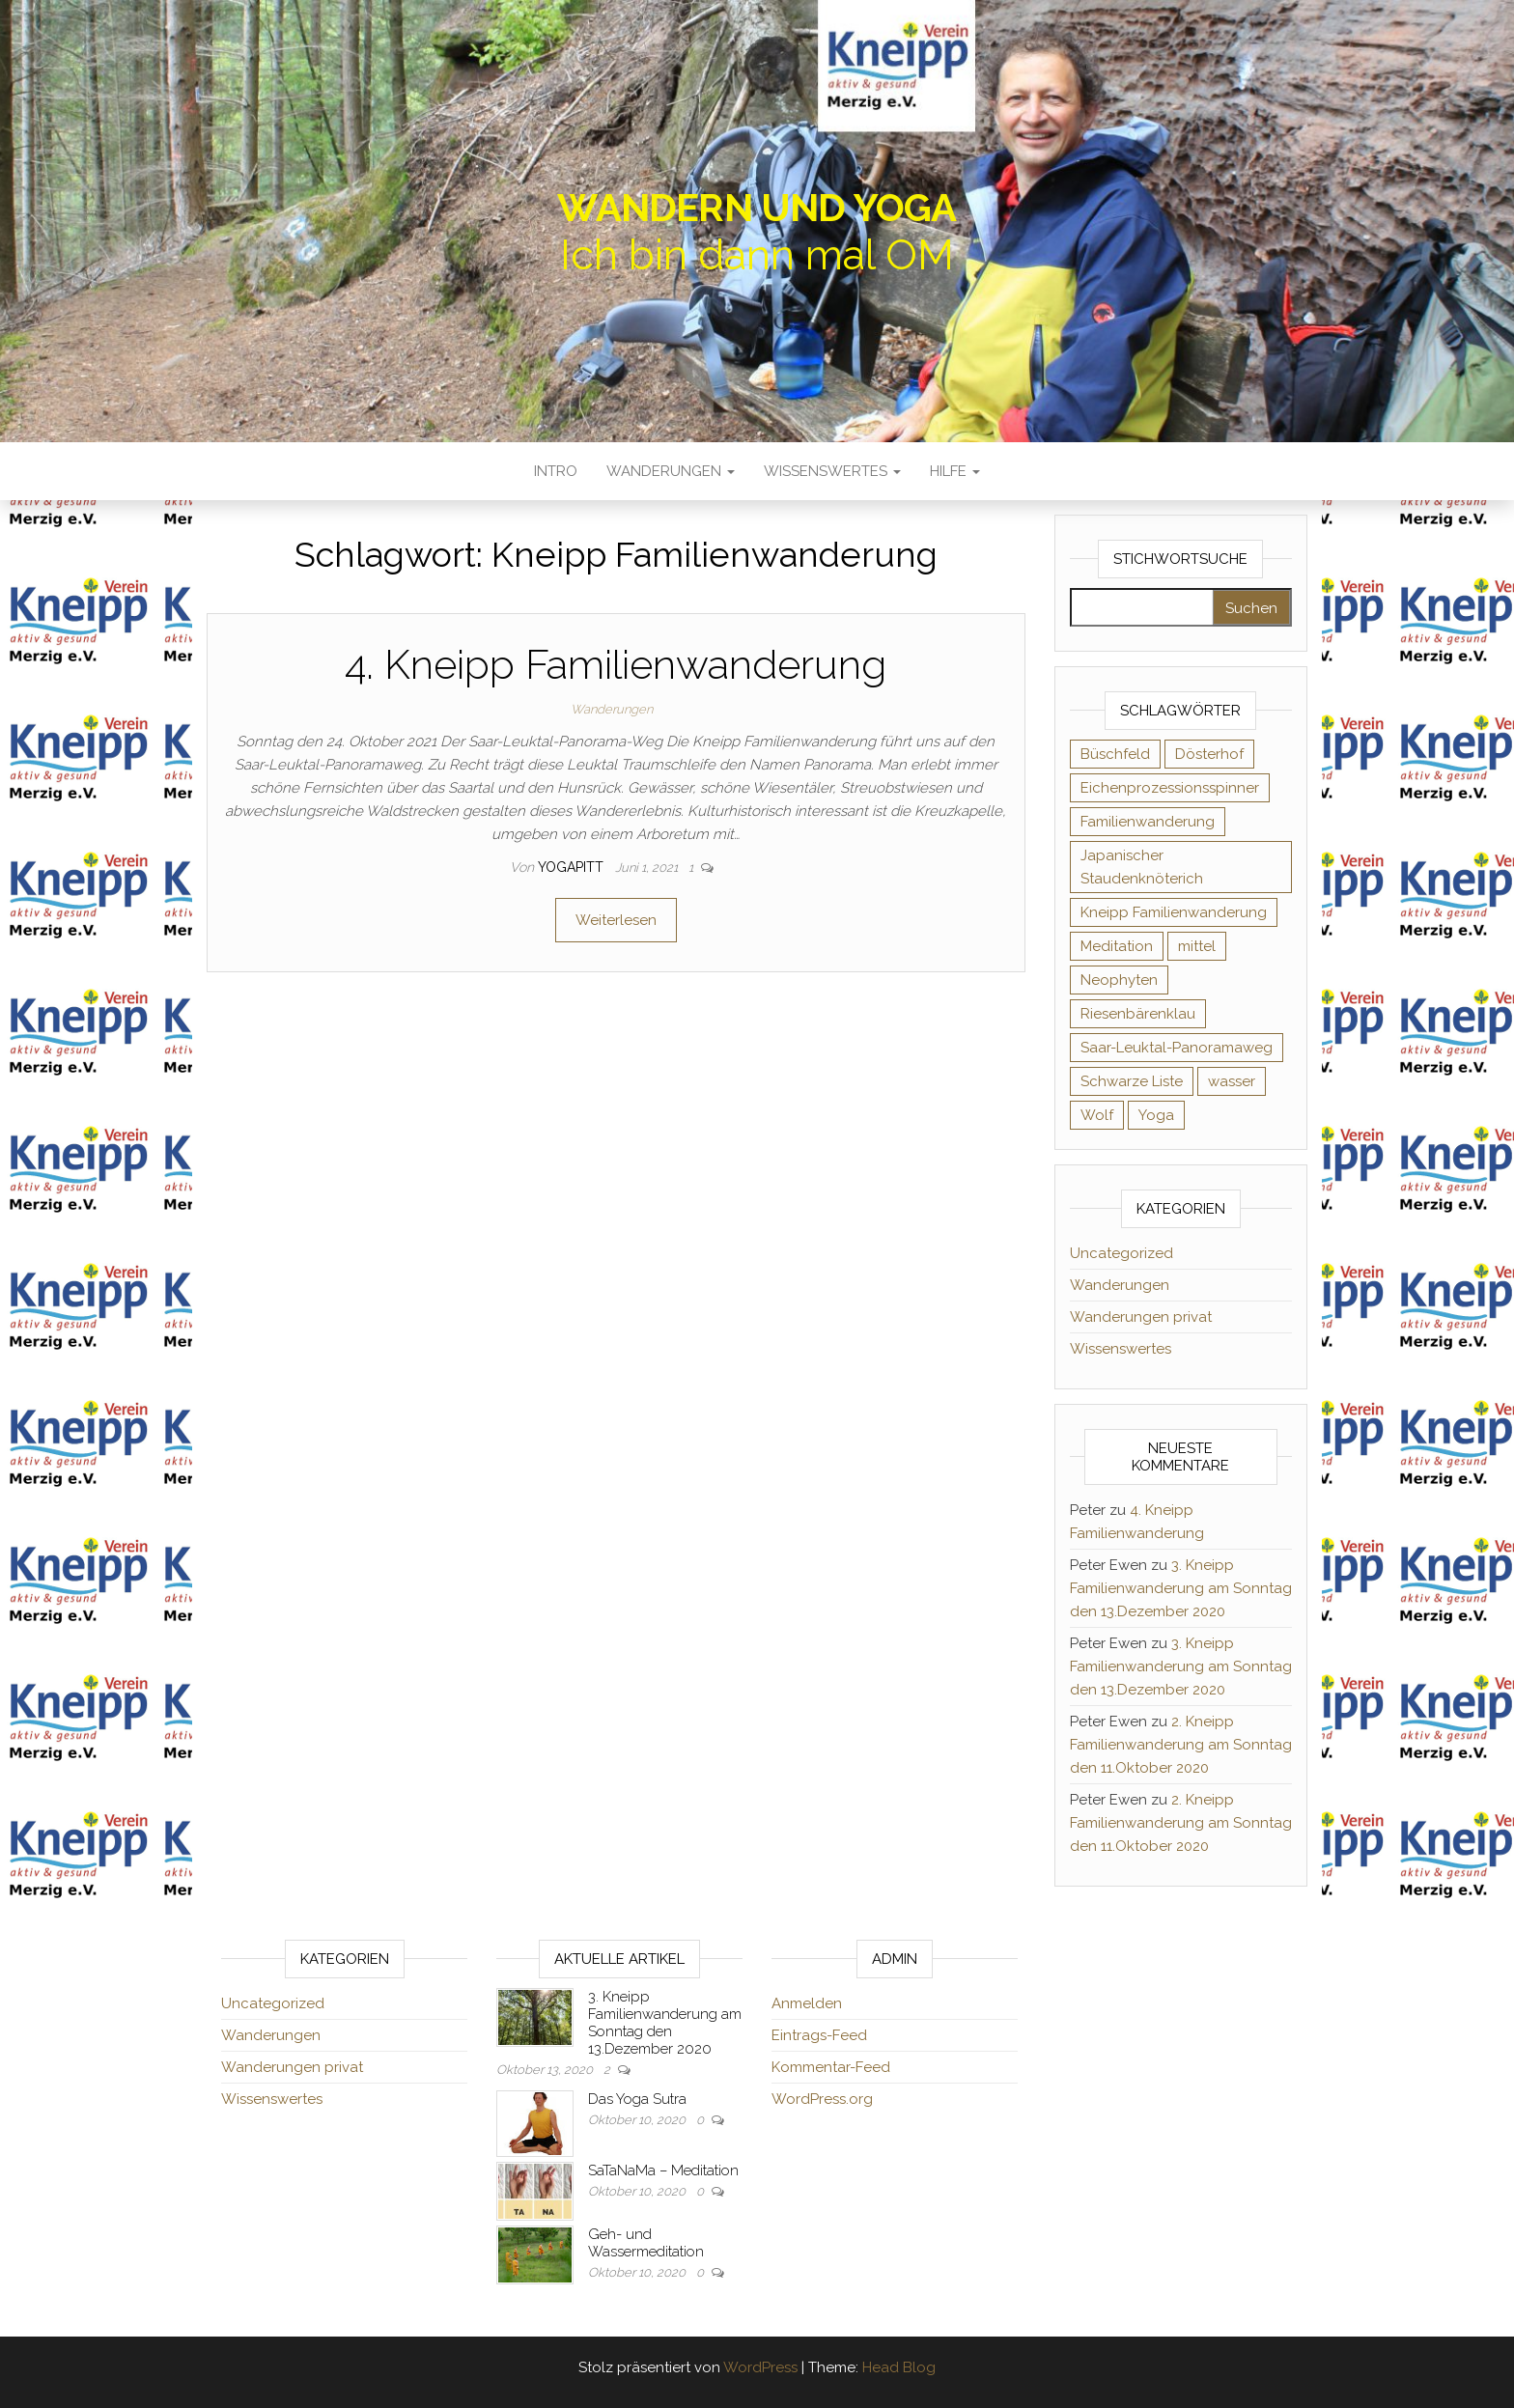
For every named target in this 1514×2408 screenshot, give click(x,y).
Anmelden (806, 2003)
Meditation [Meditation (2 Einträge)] (1116, 946)
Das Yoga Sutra (637, 2099)
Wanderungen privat (1141, 1317)
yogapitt (572, 867)
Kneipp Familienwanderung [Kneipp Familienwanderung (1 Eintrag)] (1173, 912)
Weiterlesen (616, 920)
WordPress (760, 2367)
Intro (555, 471)
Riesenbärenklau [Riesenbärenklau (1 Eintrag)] (1137, 1013)
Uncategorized (1121, 1253)
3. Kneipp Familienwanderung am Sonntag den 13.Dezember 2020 (1181, 1588)
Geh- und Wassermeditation (646, 2243)
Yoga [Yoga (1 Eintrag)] (1156, 1115)
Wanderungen (670, 471)
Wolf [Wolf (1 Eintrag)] (1096, 1115)
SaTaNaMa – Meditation (663, 2170)
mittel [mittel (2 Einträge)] (1197, 946)
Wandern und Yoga (756, 207)
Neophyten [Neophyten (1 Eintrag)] (1119, 980)
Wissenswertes (832, 471)
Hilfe (955, 471)
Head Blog (899, 2367)
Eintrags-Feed (819, 2035)
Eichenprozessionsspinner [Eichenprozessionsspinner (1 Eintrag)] (1169, 788)
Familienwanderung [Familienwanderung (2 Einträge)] (1147, 821)
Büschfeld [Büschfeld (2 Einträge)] (1115, 754)
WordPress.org (822, 2099)
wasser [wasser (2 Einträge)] (1231, 1081)
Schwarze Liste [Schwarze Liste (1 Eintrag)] (1131, 1081)
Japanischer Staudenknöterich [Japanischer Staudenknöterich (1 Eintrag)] (1141, 867)
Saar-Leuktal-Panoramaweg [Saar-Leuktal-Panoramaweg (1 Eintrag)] (1176, 1047)
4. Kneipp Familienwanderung (615, 664)
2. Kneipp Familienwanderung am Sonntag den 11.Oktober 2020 (1181, 1745)
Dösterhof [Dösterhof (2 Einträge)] (1209, 754)
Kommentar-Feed (830, 2067)
